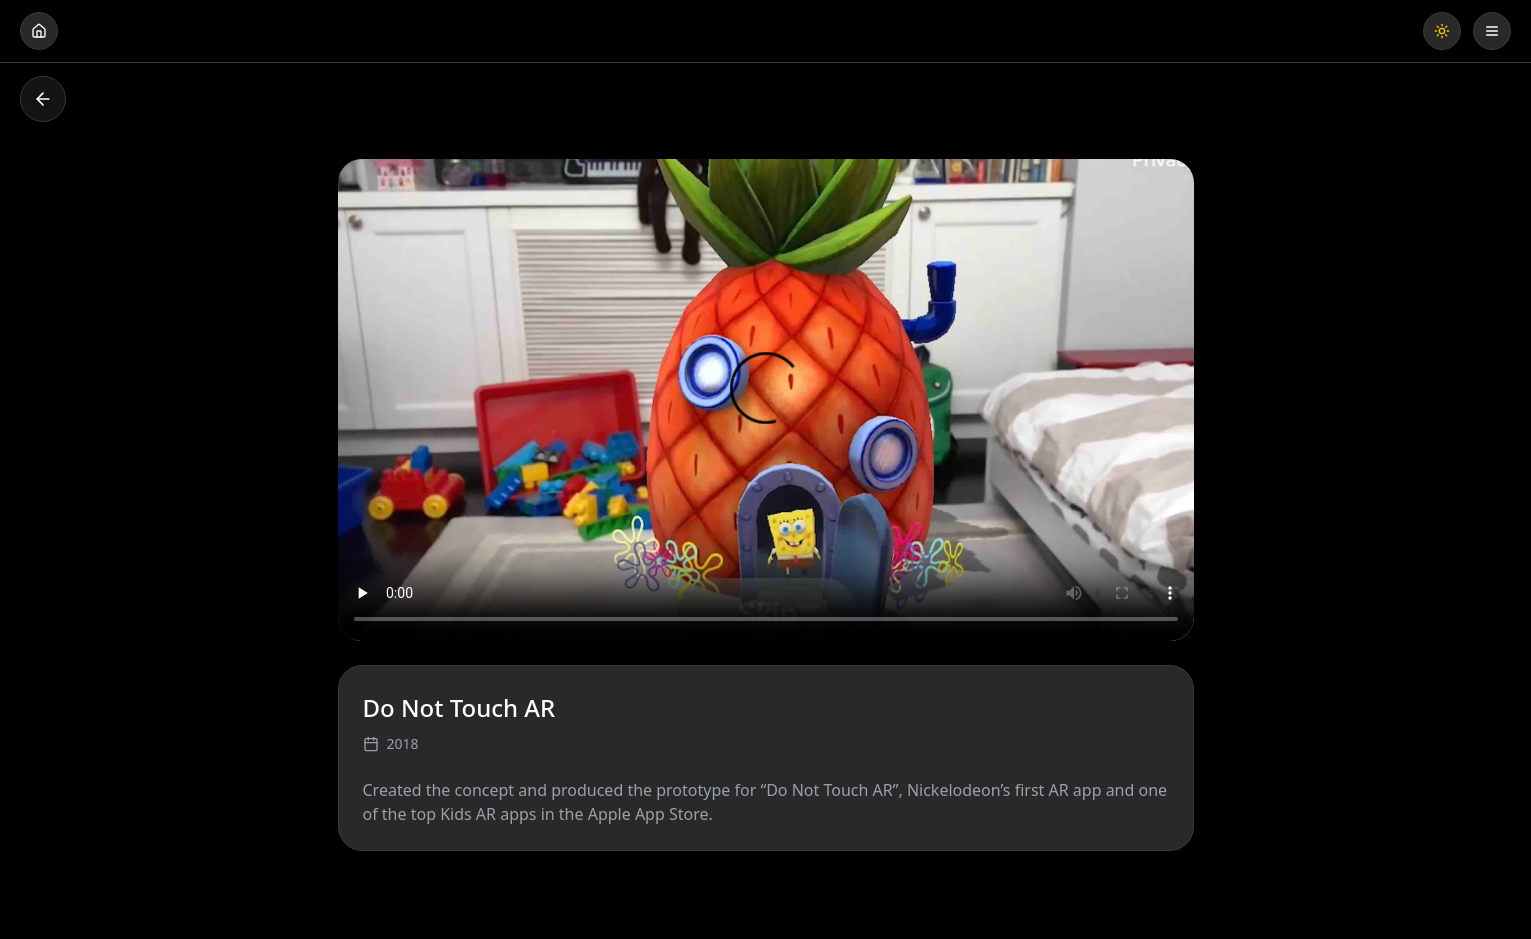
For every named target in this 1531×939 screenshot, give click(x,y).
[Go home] (39, 31)
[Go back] (43, 99)
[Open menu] (1492, 31)
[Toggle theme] (1442, 31)
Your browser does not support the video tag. (766, 400)
